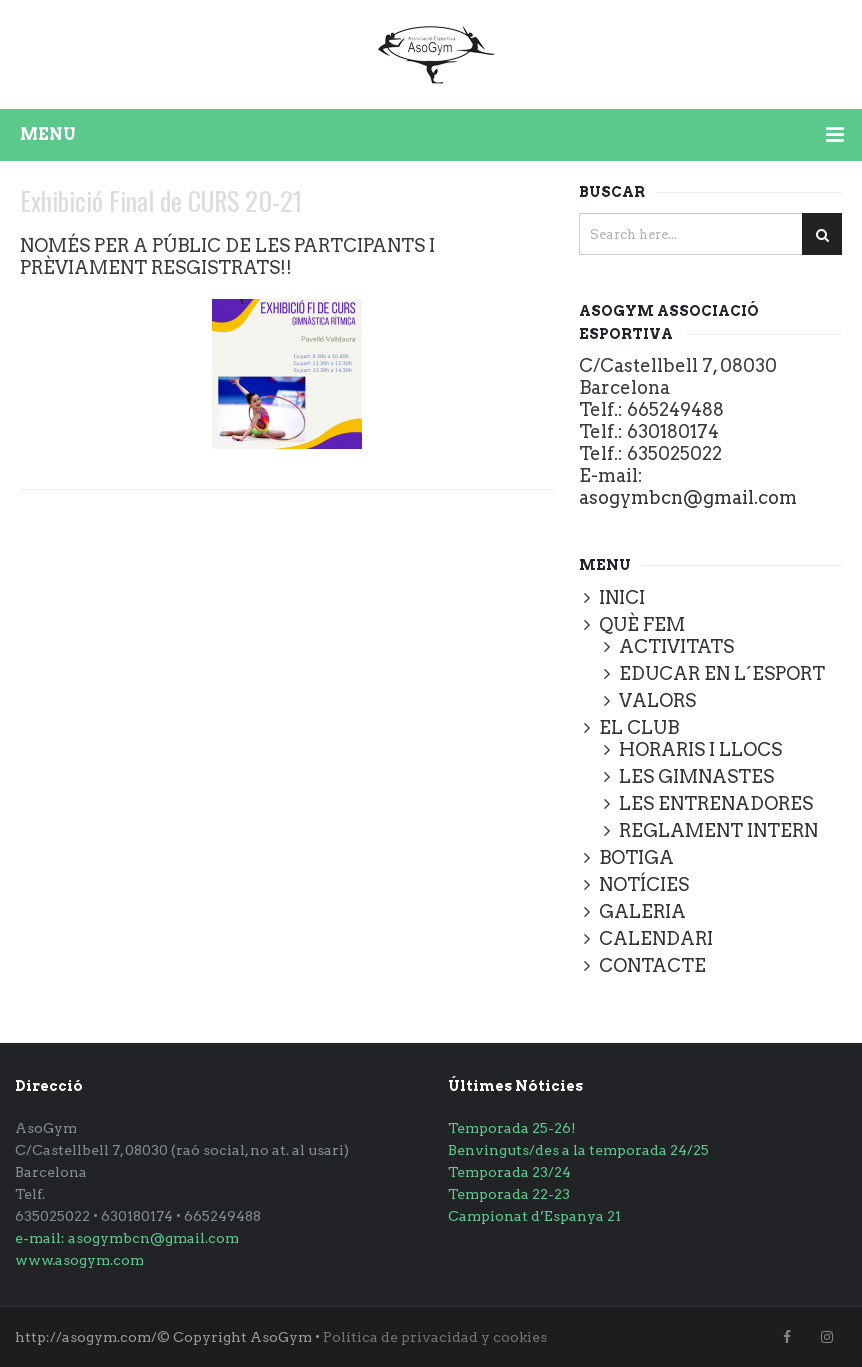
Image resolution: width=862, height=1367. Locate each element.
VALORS (657, 700)
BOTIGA (636, 857)
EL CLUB (639, 727)
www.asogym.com (79, 1260)
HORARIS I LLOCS (700, 749)
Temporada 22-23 (509, 1194)
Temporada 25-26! (512, 1128)
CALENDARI (656, 938)
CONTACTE (652, 965)
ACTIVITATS (676, 646)
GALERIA (642, 911)
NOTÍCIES (644, 884)
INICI (622, 597)
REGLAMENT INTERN (718, 830)
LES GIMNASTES (696, 776)
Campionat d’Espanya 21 (534, 1216)
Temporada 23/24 (509, 1172)
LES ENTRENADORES (716, 803)
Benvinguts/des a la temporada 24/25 (578, 1150)
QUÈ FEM (642, 624)
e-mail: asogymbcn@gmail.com (127, 1238)
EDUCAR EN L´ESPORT (722, 673)
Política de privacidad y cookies (435, 1337)
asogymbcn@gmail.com (688, 497)
